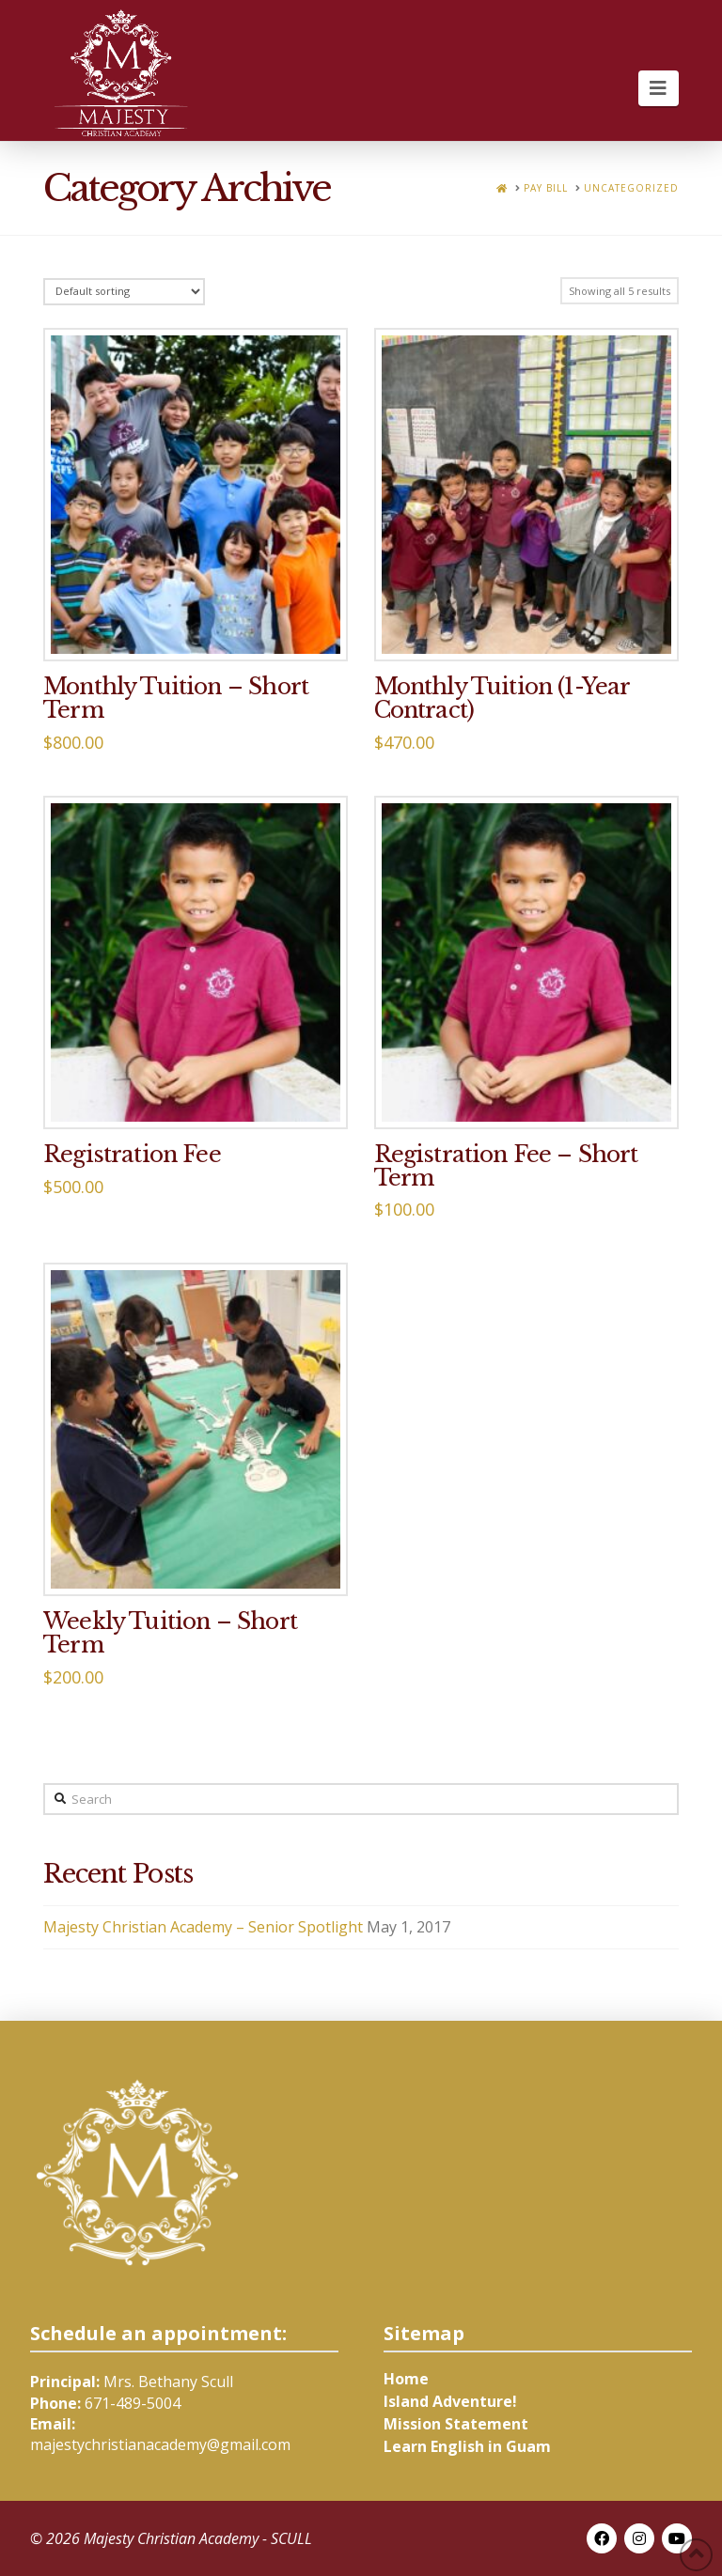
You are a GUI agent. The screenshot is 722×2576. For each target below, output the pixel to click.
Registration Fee (132, 1154)
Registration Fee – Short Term (506, 1166)
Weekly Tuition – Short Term (170, 1632)
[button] (658, 88)
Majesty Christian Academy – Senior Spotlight (203, 1926)
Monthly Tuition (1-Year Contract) (502, 698)
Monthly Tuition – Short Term (175, 698)
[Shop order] (124, 291)
